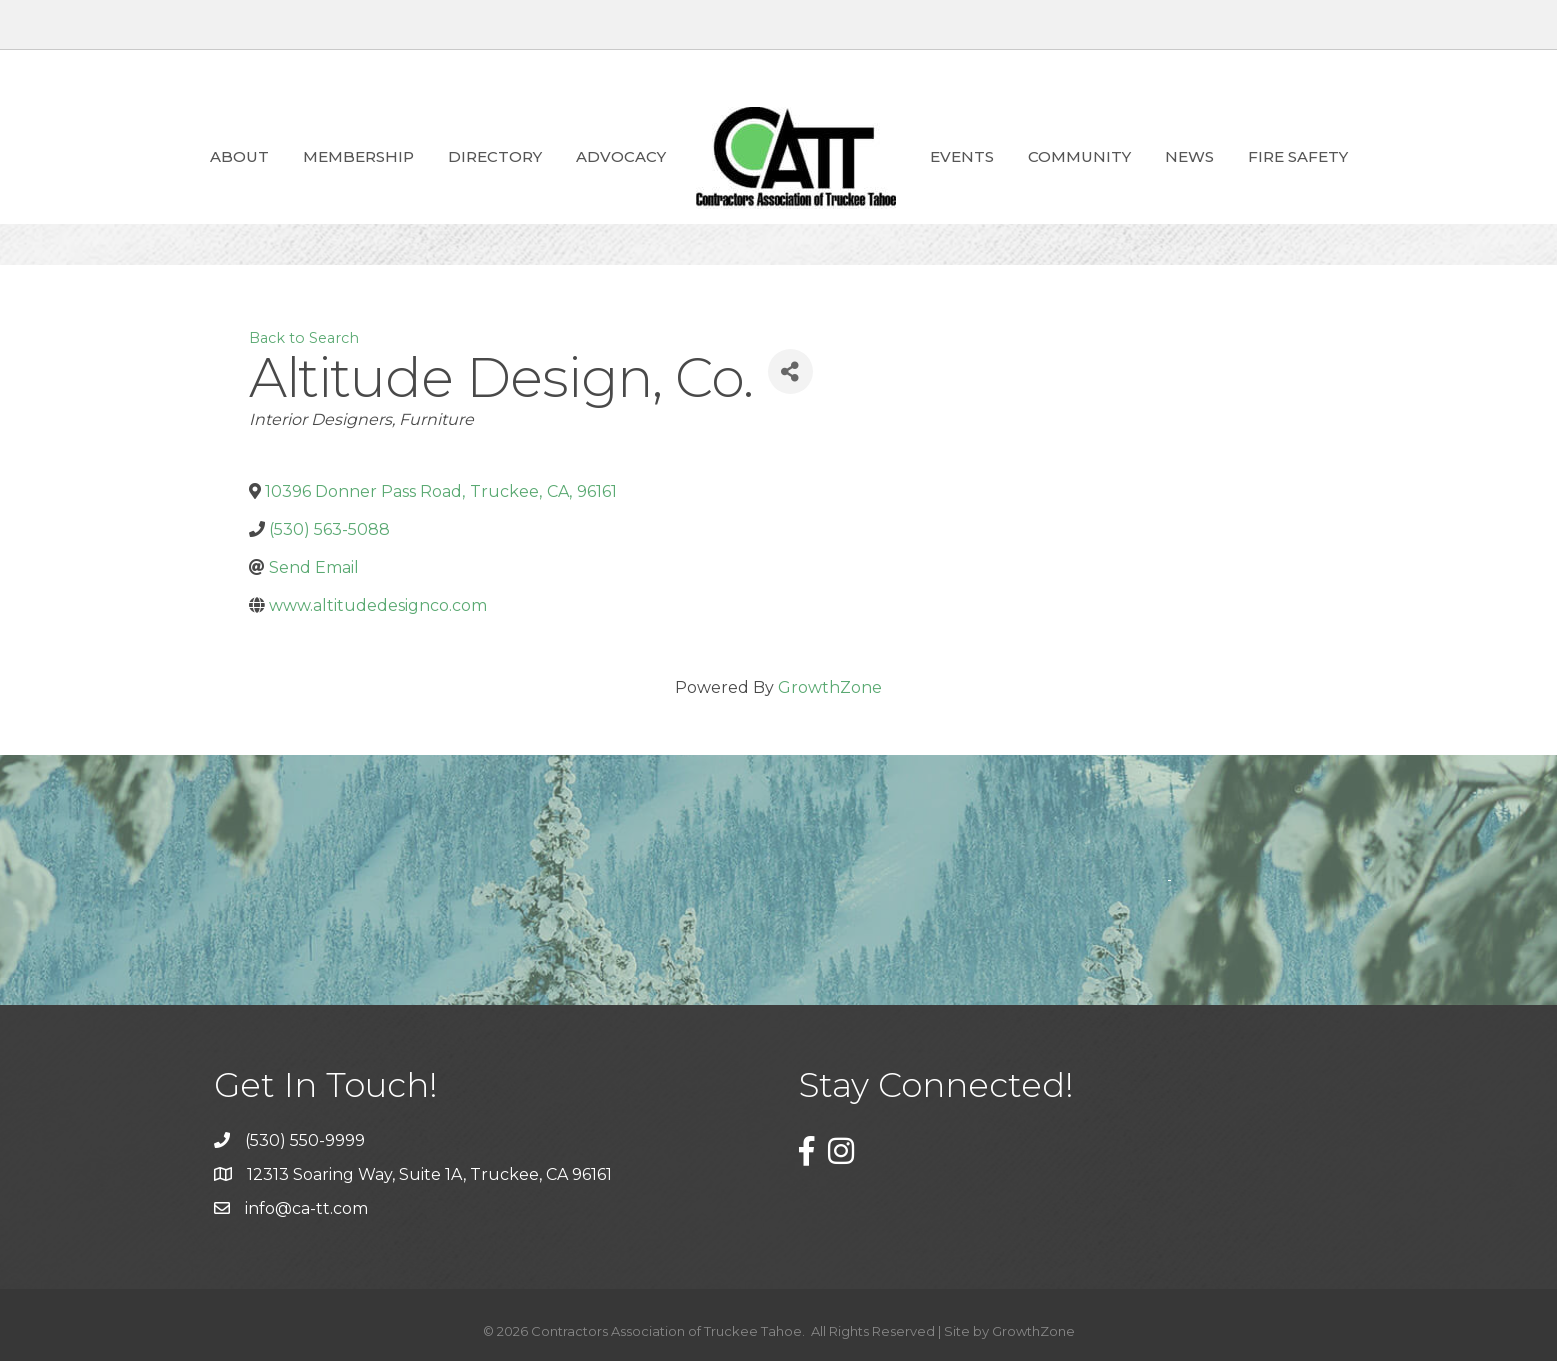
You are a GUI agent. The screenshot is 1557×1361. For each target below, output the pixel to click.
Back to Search (304, 338)
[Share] (790, 371)
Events (962, 156)
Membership (358, 156)
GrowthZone (830, 687)
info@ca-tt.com (306, 1208)
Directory (495, 156)
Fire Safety (1298, 156)
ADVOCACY (621, 156)
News (1189, 156)
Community (1079, 156)
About (239, 156)
